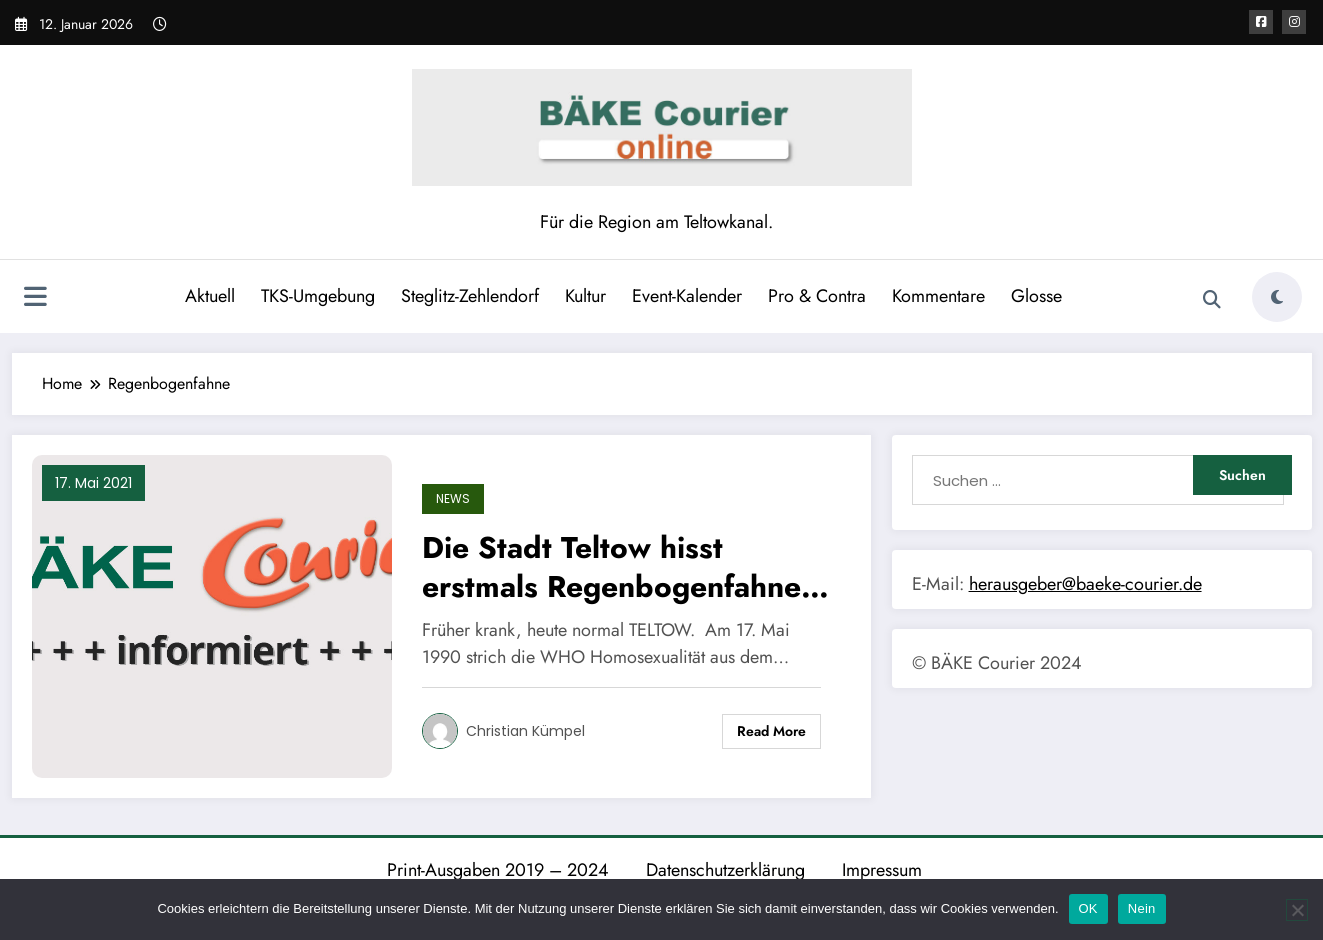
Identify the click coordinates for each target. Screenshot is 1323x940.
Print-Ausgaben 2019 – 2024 (498, 870)
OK (1088, 908)
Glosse (1036, 296)
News (453, 498)
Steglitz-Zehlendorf (470, 296)
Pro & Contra (817, 296)
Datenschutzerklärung (725, 870)
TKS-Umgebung (318, 296)
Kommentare (938, 296)
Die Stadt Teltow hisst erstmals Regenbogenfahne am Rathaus (611, 567)
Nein (1142, 908)
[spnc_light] (1277, 297)
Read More (771, 731)
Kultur (585, 296)
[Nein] (1297, 910)
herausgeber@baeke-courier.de (1085, 584)
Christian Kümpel (525, 731)
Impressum (882, 870)
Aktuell (210, 296)
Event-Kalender (687, 296)
